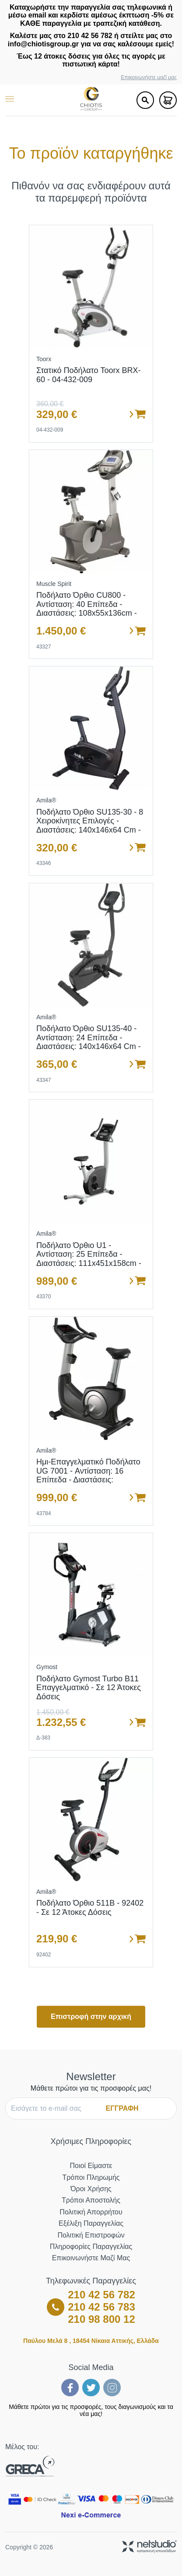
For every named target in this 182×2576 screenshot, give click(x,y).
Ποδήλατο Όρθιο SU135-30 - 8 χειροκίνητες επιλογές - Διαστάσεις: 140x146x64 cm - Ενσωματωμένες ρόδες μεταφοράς (89, 830)
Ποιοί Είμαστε (91, 2165)
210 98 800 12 (101, 2319)
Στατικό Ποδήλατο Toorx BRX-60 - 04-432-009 (88, 375)
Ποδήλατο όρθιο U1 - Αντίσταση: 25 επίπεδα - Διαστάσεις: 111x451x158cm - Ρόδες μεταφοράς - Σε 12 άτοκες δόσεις (88, 1263)
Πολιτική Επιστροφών (90, 2235)
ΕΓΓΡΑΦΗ (121, 2108)
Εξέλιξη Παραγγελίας (91, 2223)
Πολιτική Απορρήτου (91, 2212)
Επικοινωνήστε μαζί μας (149, 77)
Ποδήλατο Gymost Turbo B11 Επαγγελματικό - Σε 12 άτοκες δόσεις (88, 1687)
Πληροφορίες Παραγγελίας (91, 2246)
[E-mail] (54, 2108)
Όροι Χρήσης (91, 2189)
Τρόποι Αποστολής (91, 2200)
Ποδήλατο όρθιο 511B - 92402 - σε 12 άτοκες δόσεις (90, 1908)
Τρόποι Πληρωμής (90, 2177)
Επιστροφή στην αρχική (91, 2016)
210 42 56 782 (101, 2295)
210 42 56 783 (101, 2307)
